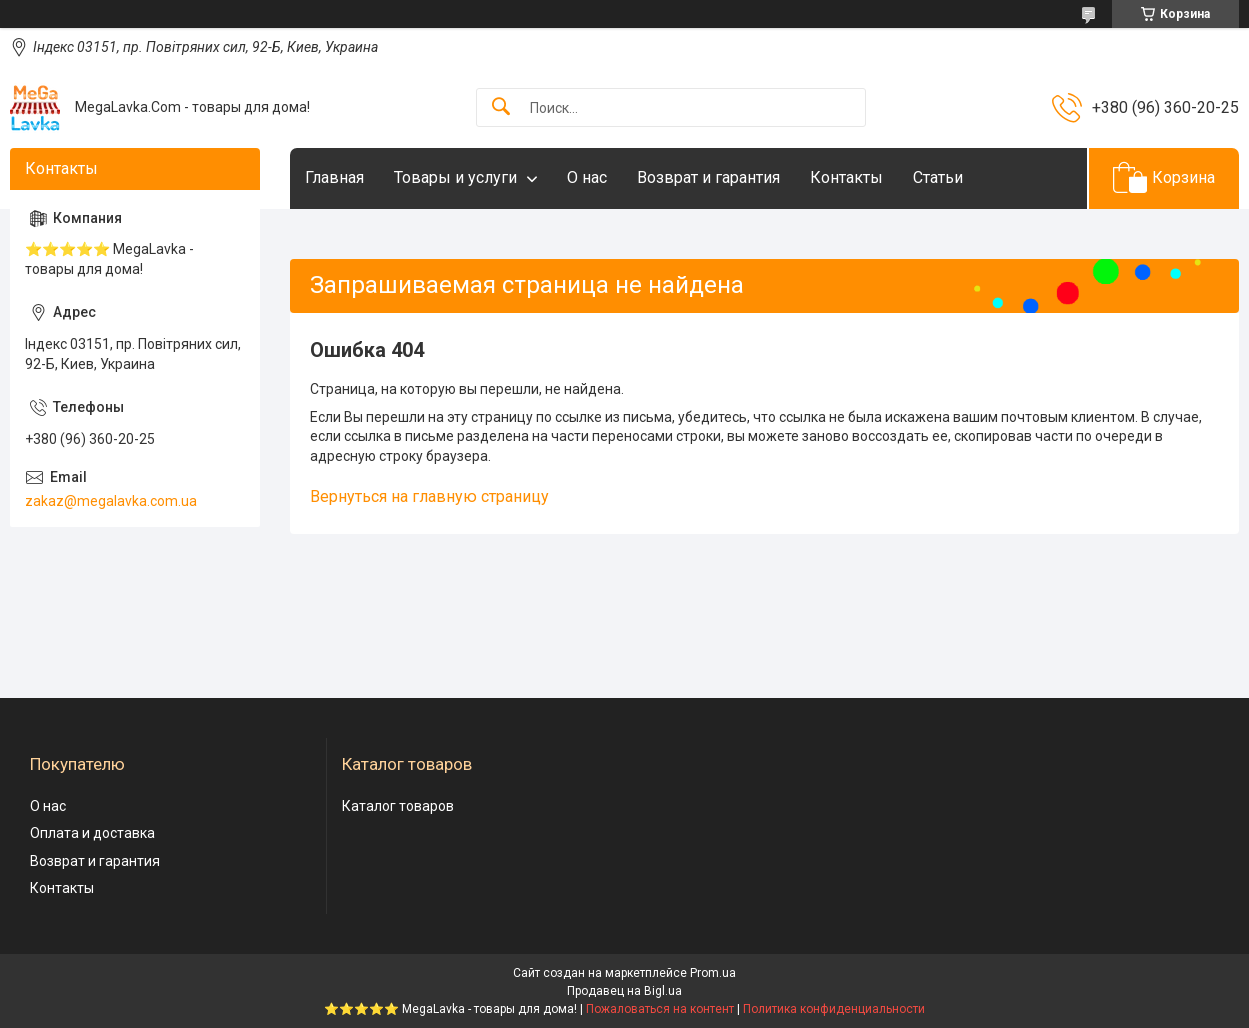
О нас (587, 177)
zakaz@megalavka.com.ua (111, 501)
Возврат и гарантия (708, 177)
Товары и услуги (455, 177)
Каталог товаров (398, 806)
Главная (334, 177)
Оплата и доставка (92, 833)
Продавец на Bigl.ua (624, 991)
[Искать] (501, 107)
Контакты (846, 177)
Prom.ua (713, 973)
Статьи (938, 177)
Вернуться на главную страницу (429, 496)
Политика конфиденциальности (834, 1009)
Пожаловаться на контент (660, 1009)
